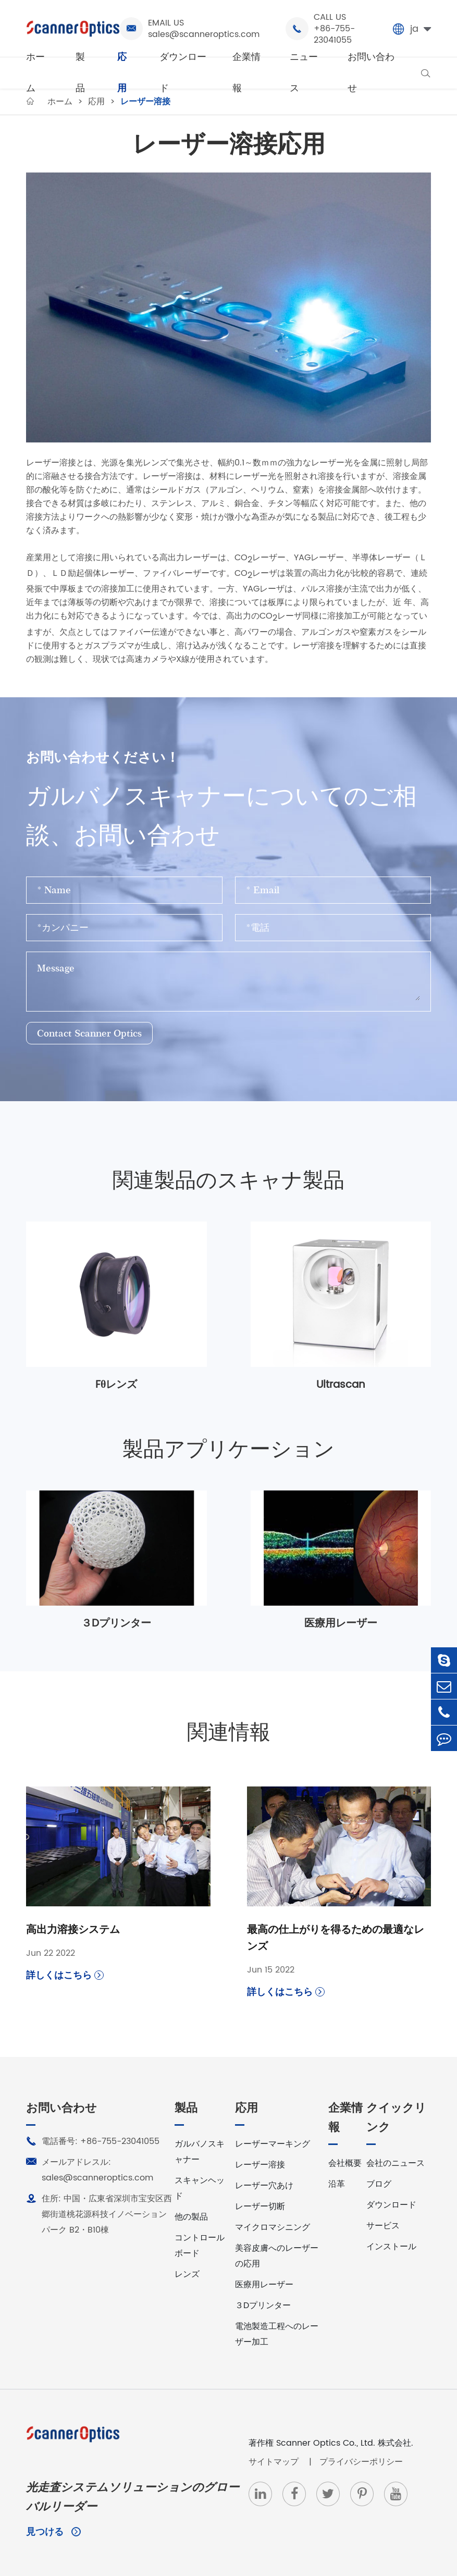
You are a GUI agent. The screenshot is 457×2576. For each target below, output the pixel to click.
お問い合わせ (371, 73)
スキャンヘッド (200, 2188)
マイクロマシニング (272, 2227)
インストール (391, 2246)
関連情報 (228, 1733)
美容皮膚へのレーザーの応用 (276, 2256)
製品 (80, 73)
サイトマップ (275, 2462)
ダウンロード (182, 73)
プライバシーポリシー (361, 2462)
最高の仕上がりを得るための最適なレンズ (335, 1938)
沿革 (336, 2184)
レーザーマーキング (272, 2144)
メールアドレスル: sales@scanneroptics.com (89, 2169)
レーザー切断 (260, 2206)
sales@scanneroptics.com (204, 34)
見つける (53, 2532)
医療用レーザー (340, 1623)
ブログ (378, 2184)
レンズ (187, 2274)
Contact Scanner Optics (89, 1033)
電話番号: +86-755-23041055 (92, 2141)
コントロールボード (200, 2245)
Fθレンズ (116, 1385)
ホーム (35, 73)
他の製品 (191, 2217)
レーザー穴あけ (264, 2185)
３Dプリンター (116, 1623)
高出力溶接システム (73, 1930)
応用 (122, 73)
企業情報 (246, 73)
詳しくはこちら (65, 1975)
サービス (383, 2226)
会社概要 (345, 2163)
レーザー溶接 (260, 2165)
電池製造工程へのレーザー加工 (276, 2334)
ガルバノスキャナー (200, 2151)
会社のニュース (395, 2163)
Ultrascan (340, 1385)
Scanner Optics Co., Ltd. (325, 2443)
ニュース (304, 73)
